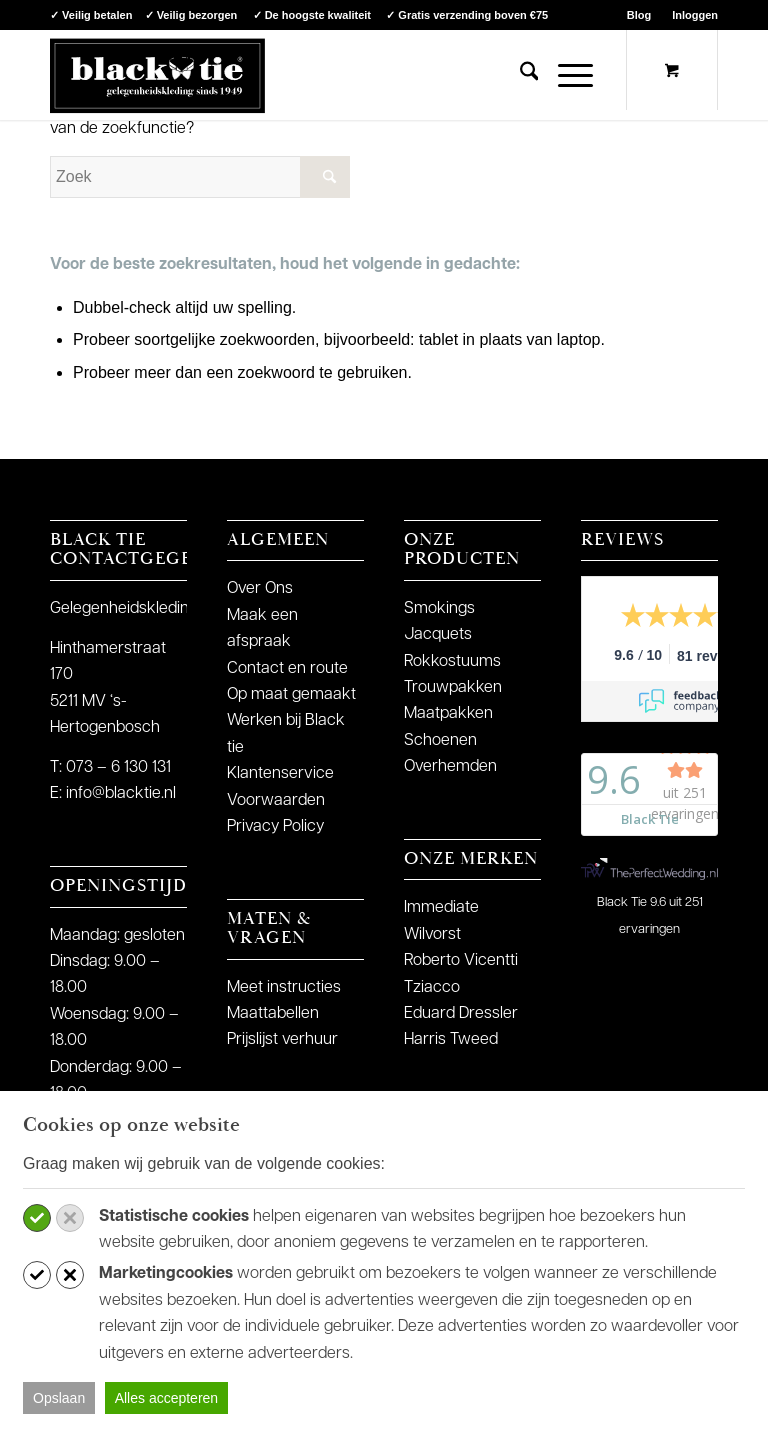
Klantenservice (280, 774)
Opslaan (59, 1398)
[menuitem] (639, 15)
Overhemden (450, 767)
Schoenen (440, 741)
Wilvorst (432, 935)
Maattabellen (273, 1014)
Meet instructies (284, 988)
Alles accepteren (167, 1398)
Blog (639, 15)
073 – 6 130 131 (118, 768)
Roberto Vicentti (461, 961)
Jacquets (438, 635)
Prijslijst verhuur (282, 1040)
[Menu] (565, 75)
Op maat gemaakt (291, 695)
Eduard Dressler (461, 1014)
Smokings (439, 609)
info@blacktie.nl (121, 794)
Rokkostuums (452, 662)
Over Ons (260, 589)
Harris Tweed (451, 1040)
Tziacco (432, 988)
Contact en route (287, 669)
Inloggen (695, 15)
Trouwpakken (453, 688)
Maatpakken (448, 714)
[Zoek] (519, 75)
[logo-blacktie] (157, 75)
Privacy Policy (275, 827)
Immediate (441, 908)
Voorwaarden (276, 801)
